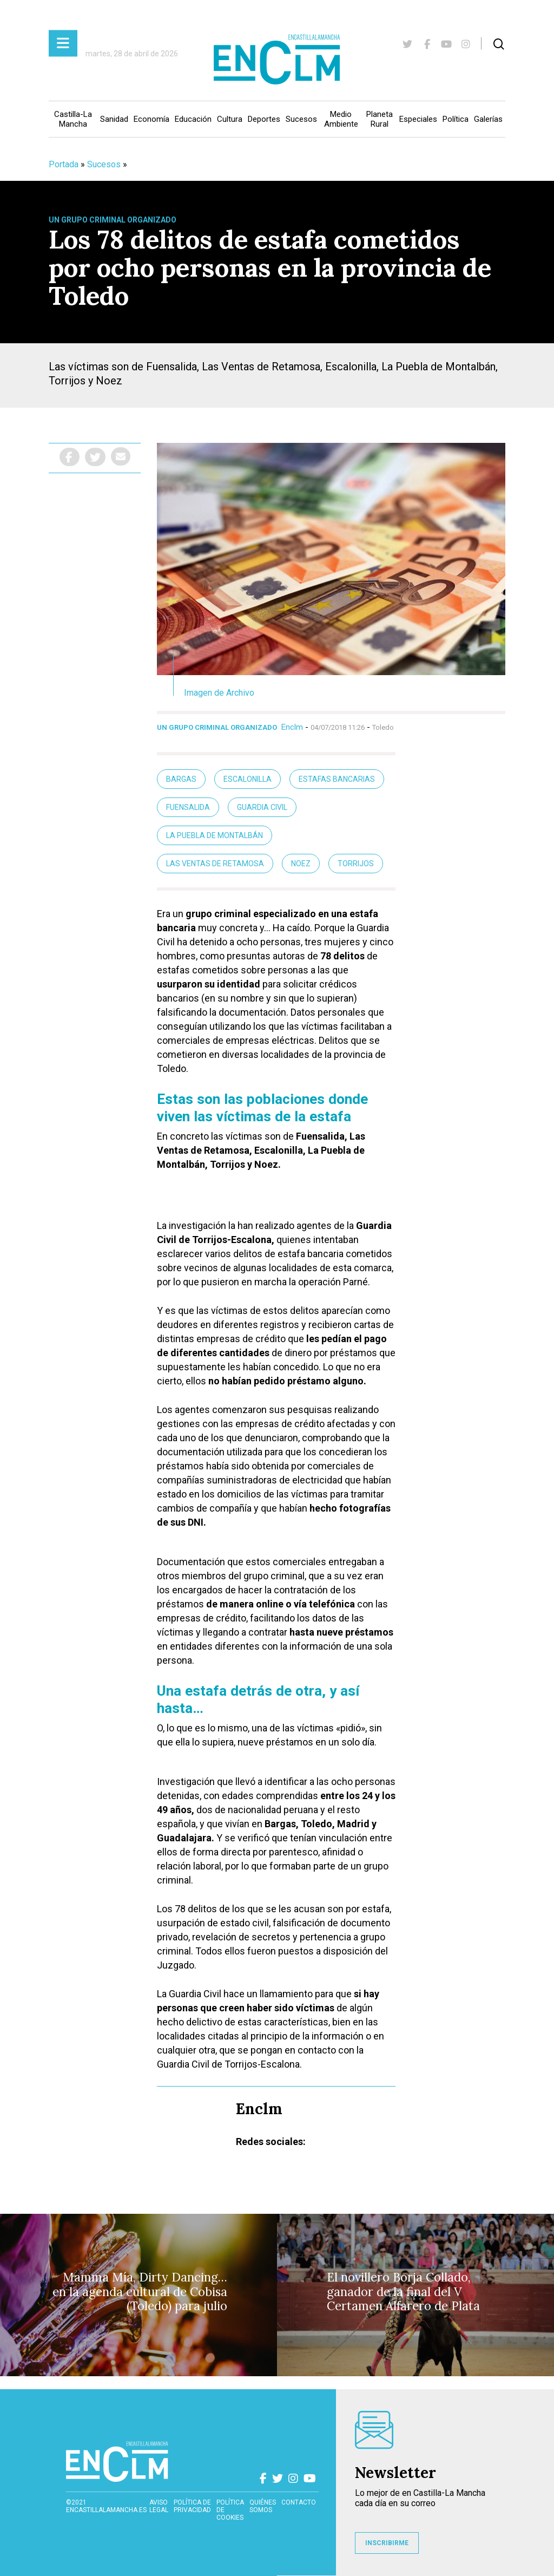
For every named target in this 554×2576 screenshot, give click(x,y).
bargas (181, 779)
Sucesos (301, 119)
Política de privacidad (192, 2506)
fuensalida (188, 807)
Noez (301, 863)
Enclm (292, 727)
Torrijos (356, 863)
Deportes (264, 119)
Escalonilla (247, 779)
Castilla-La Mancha (73, 119)
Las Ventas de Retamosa (215, 863)
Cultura (229, 119)
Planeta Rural (379, 119)
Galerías (488, 119)
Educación (193, 119)
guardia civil (262, 807)
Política (456, 119)
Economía (151, 119)
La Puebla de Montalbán (214, 835)
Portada (63, 164)
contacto (298, 2502)
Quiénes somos (262, 2506)
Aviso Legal (158, 2506)
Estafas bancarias (337, 779)
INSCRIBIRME (386, 2543)
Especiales (418, 119)
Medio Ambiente (341, 119)
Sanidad (114, 119)
